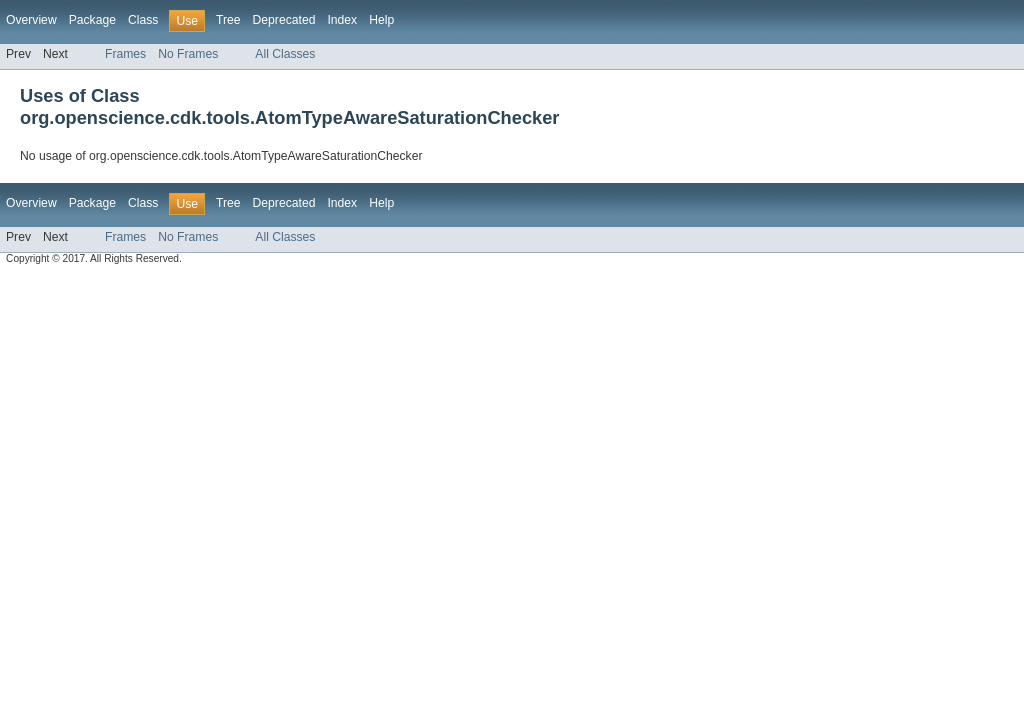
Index (342, 20)
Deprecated (284, 20)
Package (92, 20)
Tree (228, 20)
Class (143, 20)
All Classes (285, 54)
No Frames (188, 54)
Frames (125, 54)
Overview (31, 20)
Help (381, 20)
